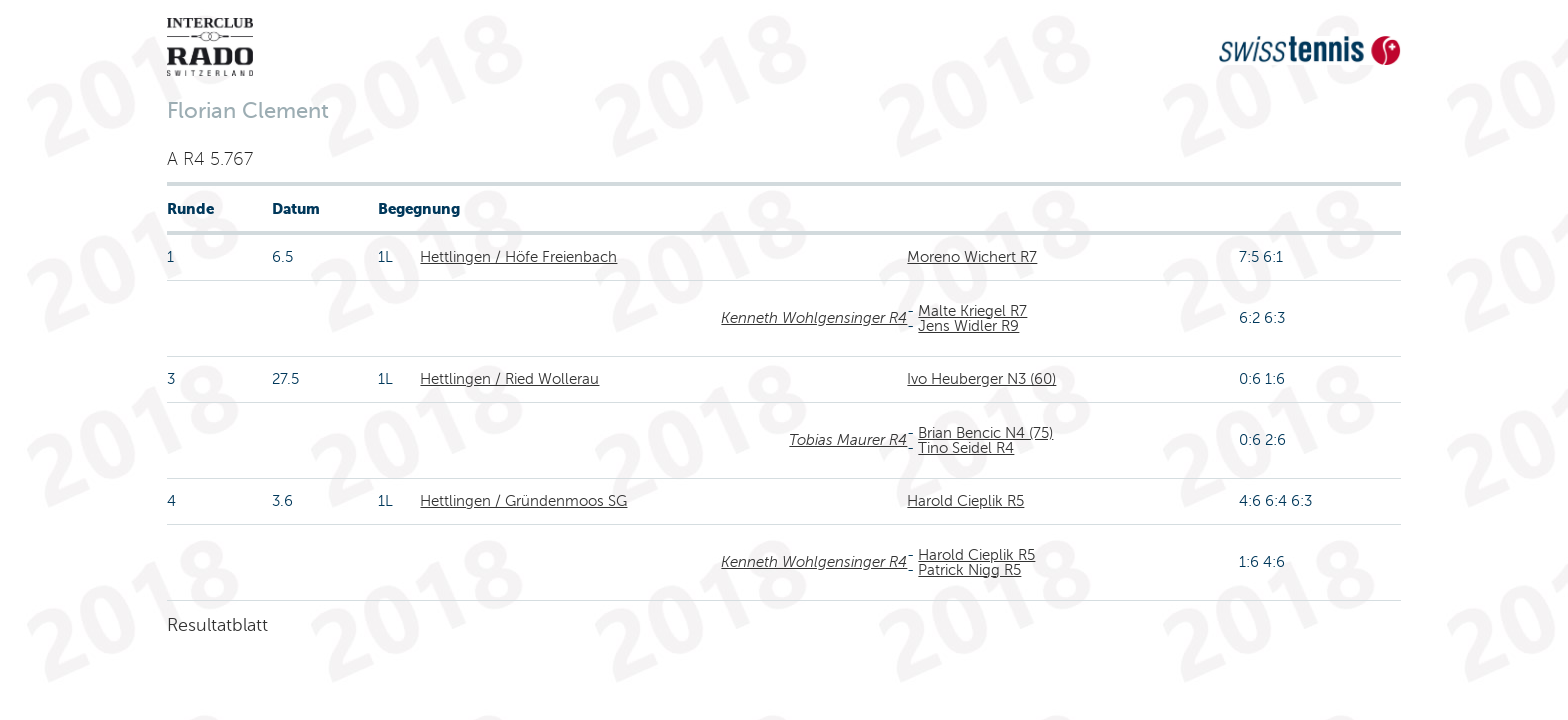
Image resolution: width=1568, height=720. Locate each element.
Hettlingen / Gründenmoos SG (523, 501)
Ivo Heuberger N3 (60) (981, 379)
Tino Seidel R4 (966, 448)
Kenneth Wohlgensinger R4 (814, 318)
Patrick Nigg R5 (969, 570)
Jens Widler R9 (968, 326)
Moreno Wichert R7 (972, 257)
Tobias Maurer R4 (848, 440)
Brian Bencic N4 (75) (985, 433)
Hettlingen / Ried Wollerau (509, 379)
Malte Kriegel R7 (972, 311)
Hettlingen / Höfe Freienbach (518, 257)
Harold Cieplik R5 (965, 501)
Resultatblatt (217, 625)
